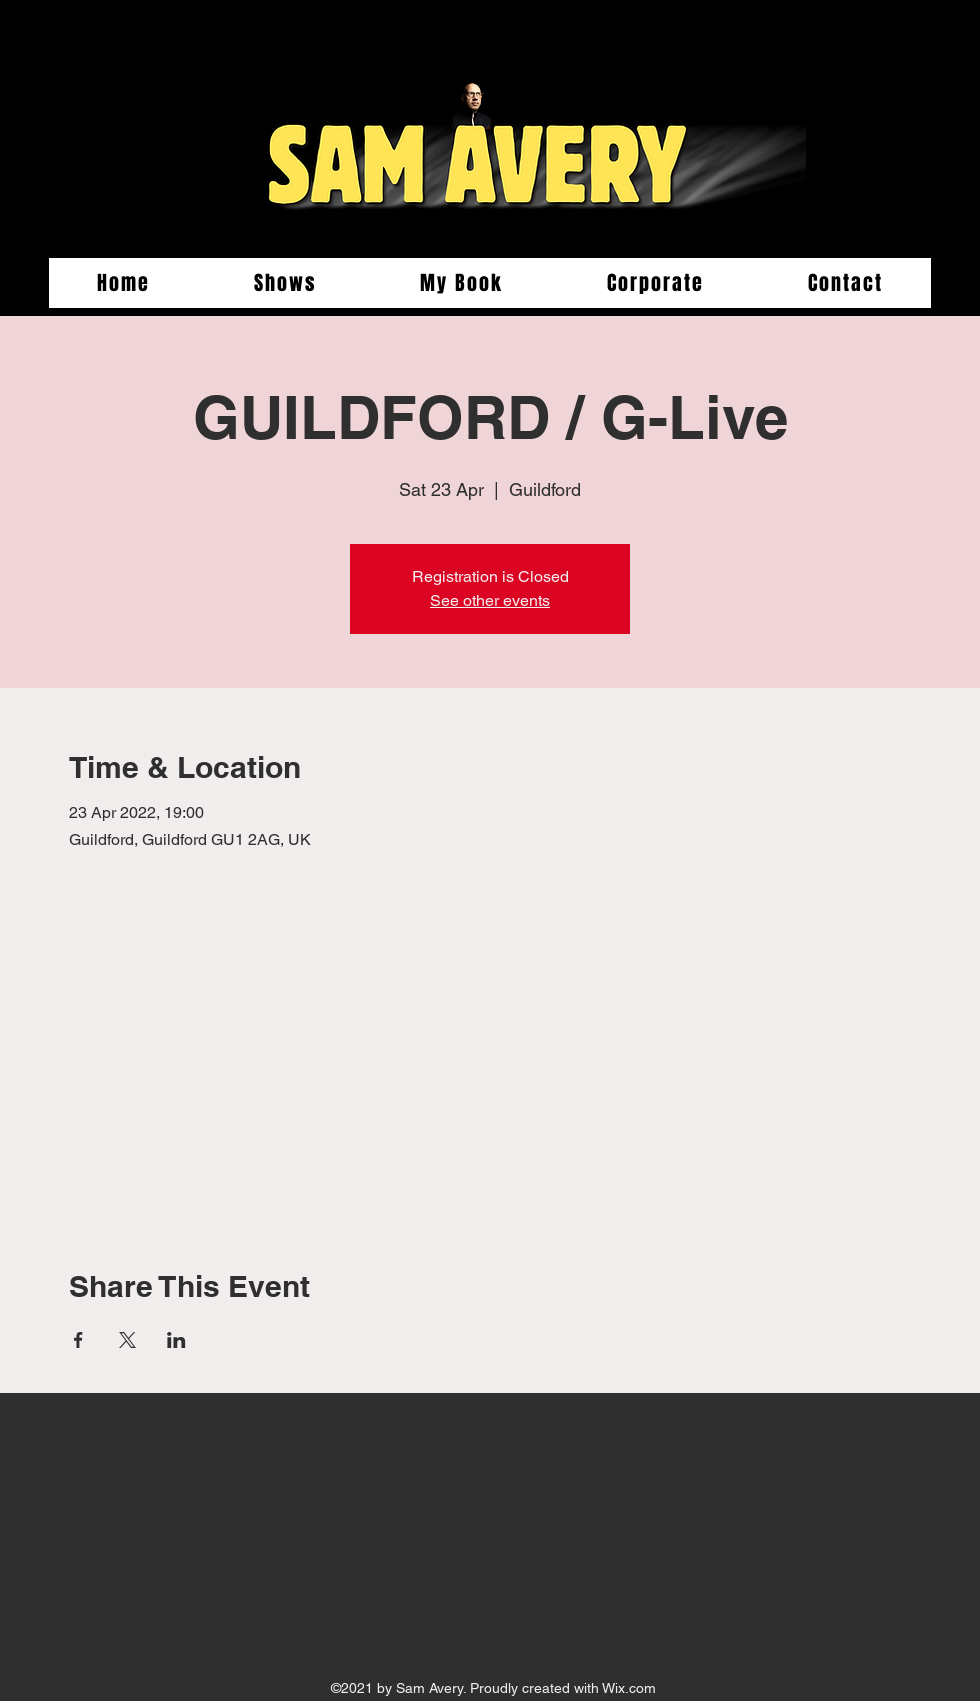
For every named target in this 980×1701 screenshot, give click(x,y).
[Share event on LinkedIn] (176, 1340)
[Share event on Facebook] (78, 1340)
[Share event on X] (127, 1340)
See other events (490, 600)
